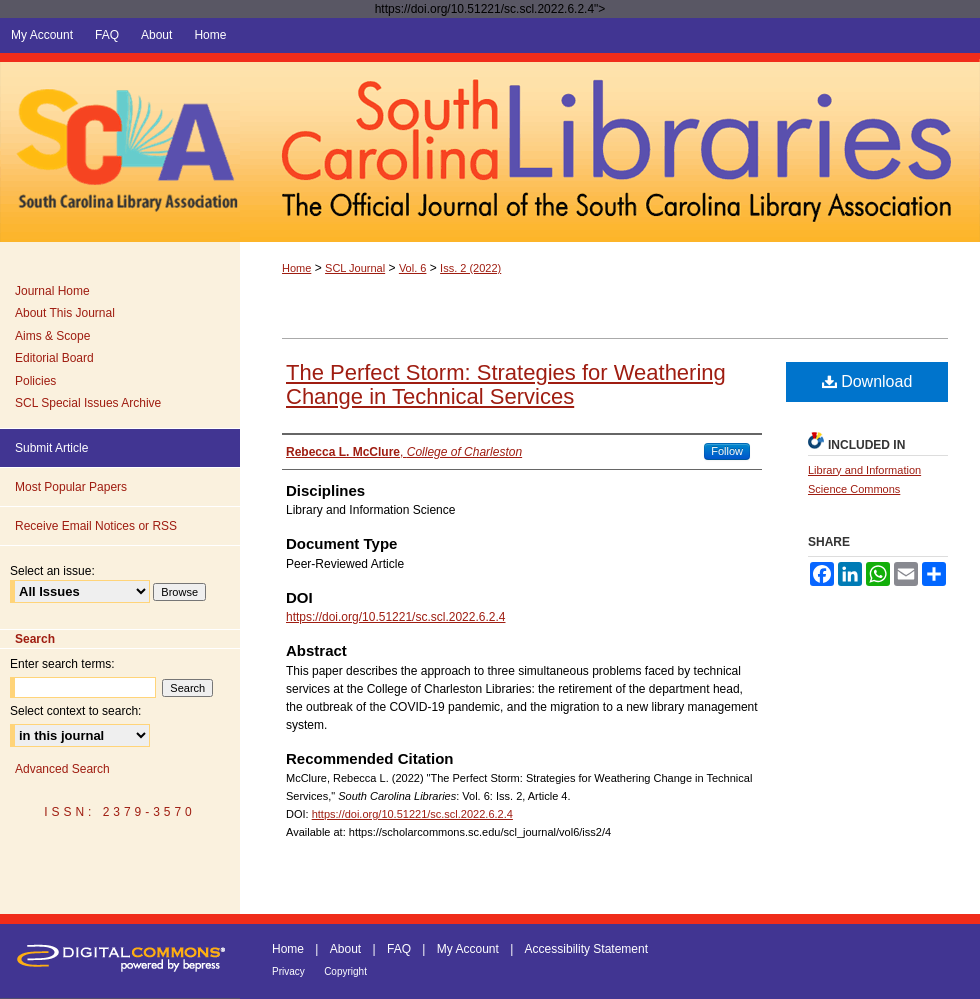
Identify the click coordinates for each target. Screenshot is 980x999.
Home (296, 268)
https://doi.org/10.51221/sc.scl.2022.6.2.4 (395, 617)
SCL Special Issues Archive (88, 403)
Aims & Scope (52, 336)
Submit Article (51, 448)
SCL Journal (355, 268)
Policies (35, 381)
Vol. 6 (413, 268)
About (345, 949)
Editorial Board (54, 358)
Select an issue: (52, 571)
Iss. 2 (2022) (470, 268)
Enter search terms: (62, 664)
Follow (727, 451)
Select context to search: (75, 711)
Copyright (345, 971)
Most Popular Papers (71, 487)
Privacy (288, 971)
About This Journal (65, 313)
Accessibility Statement (586, 949)
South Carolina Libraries (610, 147)
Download (867, 381)
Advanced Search (62, 769)
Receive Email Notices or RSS (96, 526)
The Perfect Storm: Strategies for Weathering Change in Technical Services (506, 384)
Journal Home (52, 291)
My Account (468, 949)
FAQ (399, 949)
